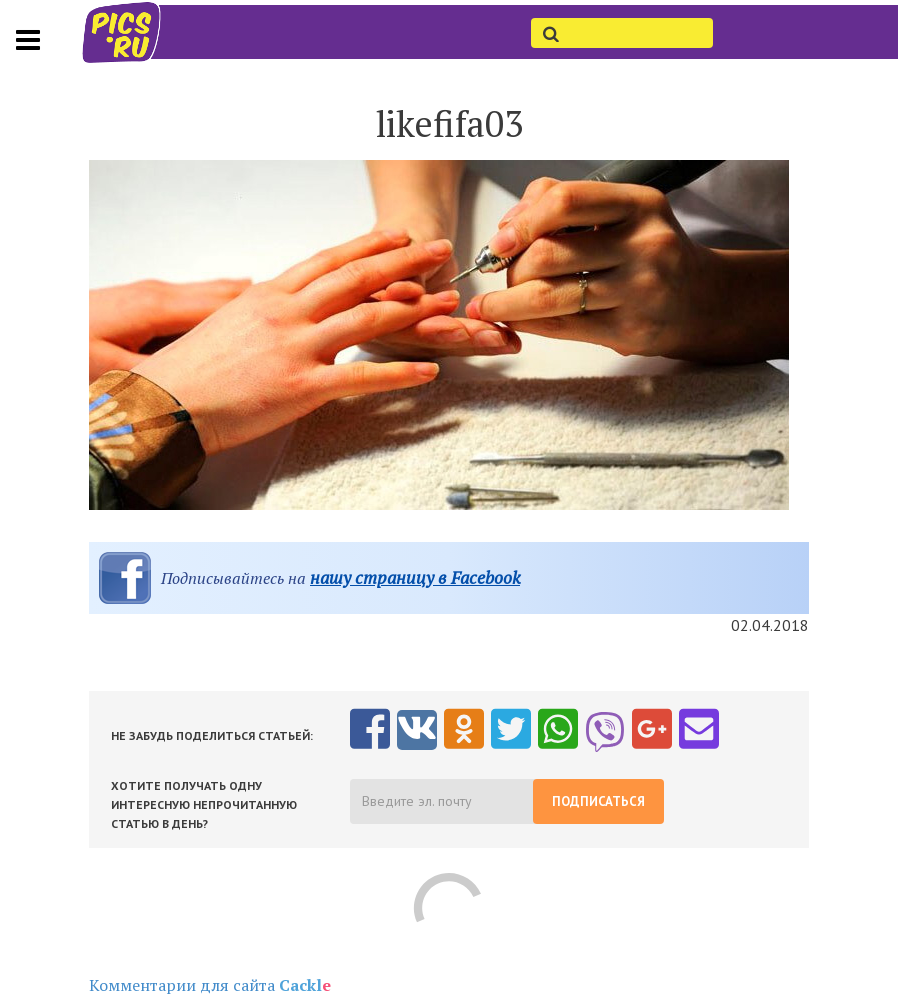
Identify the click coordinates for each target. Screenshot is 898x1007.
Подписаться (598, 801)
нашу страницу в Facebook (415, 577)
